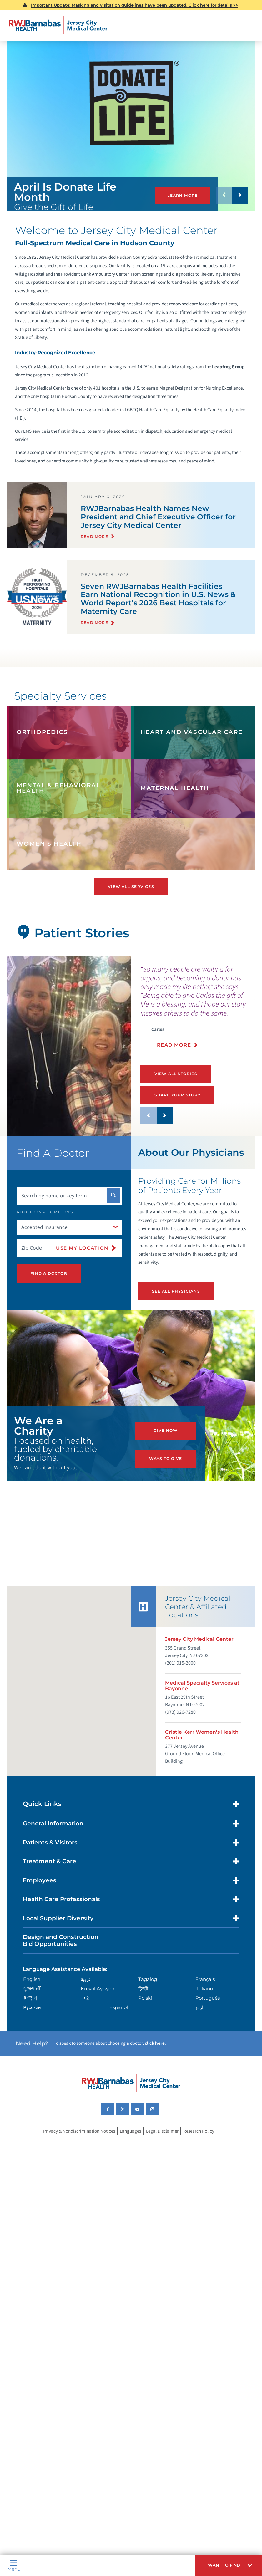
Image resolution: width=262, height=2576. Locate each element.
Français (205, 1991)
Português (207, 2010)
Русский (32, 2020)
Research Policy (198, 2143)
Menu (14, 2565)
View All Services (131, 886)
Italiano (204, 2001)
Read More (174, 1045)
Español (118, 2020)
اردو (199, 2020)
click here (155, 2056)
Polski (145, 2010)
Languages (130, 2143)
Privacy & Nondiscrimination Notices (79, 2143)
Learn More (182, 195)
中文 (85, 2010)
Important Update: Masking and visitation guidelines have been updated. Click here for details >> (134, 5)
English (31, 1991)
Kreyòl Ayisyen (97, 2001)
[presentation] (197, 1009)
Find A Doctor (48, 1271)
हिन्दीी (143, 2001)
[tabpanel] (69, 1045)
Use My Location (82, 1246)
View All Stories (175, 1073)
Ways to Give (166, 1458)
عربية (86, 1991)
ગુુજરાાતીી (32, 2001)
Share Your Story (176, 1093)
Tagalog (147, 1991)
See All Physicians (175, 1289)
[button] (228, 2565)
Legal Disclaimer (162, 2143)
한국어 (30, 2010)
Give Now (166, 1436)
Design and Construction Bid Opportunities (60, 1953)
